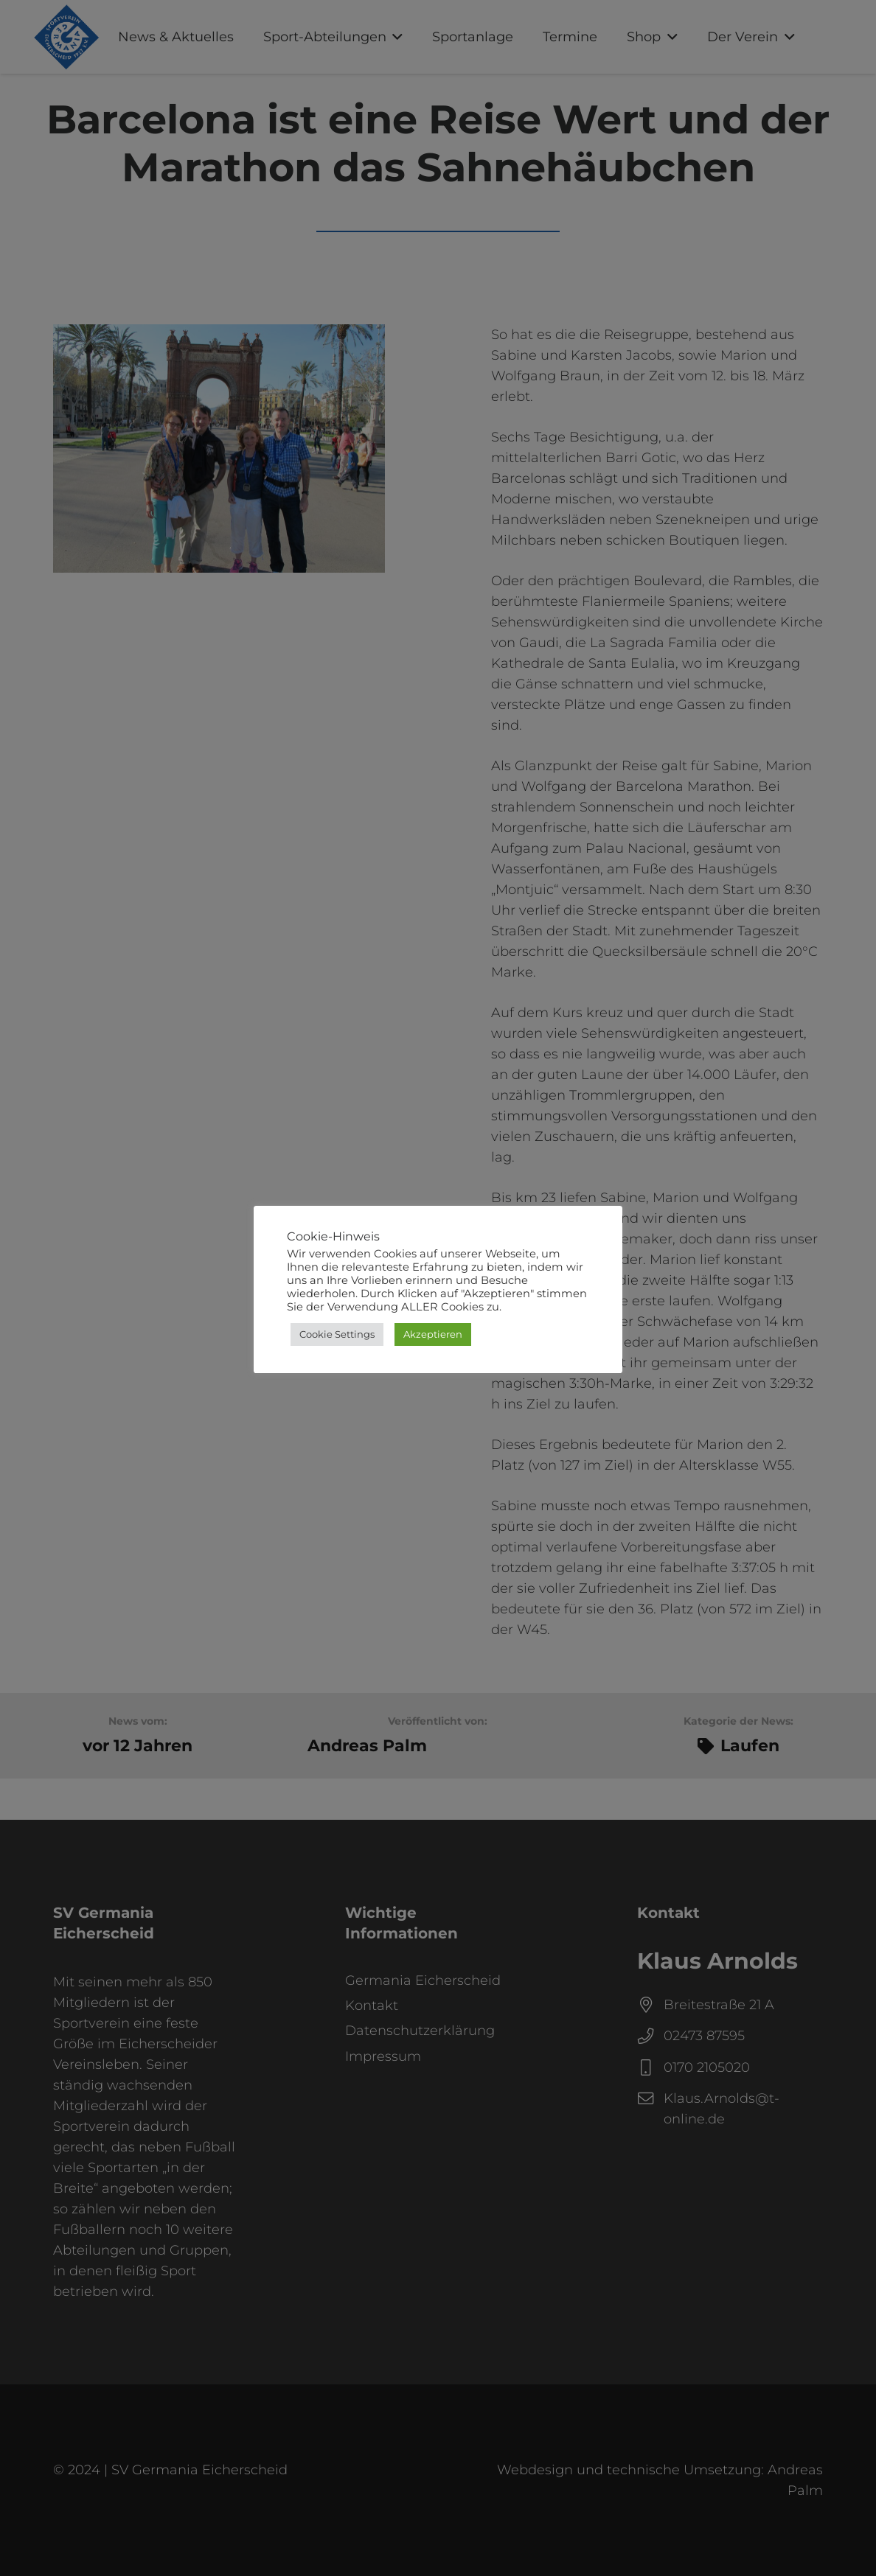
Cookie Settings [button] (337, 1334)
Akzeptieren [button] (432, 1334)
